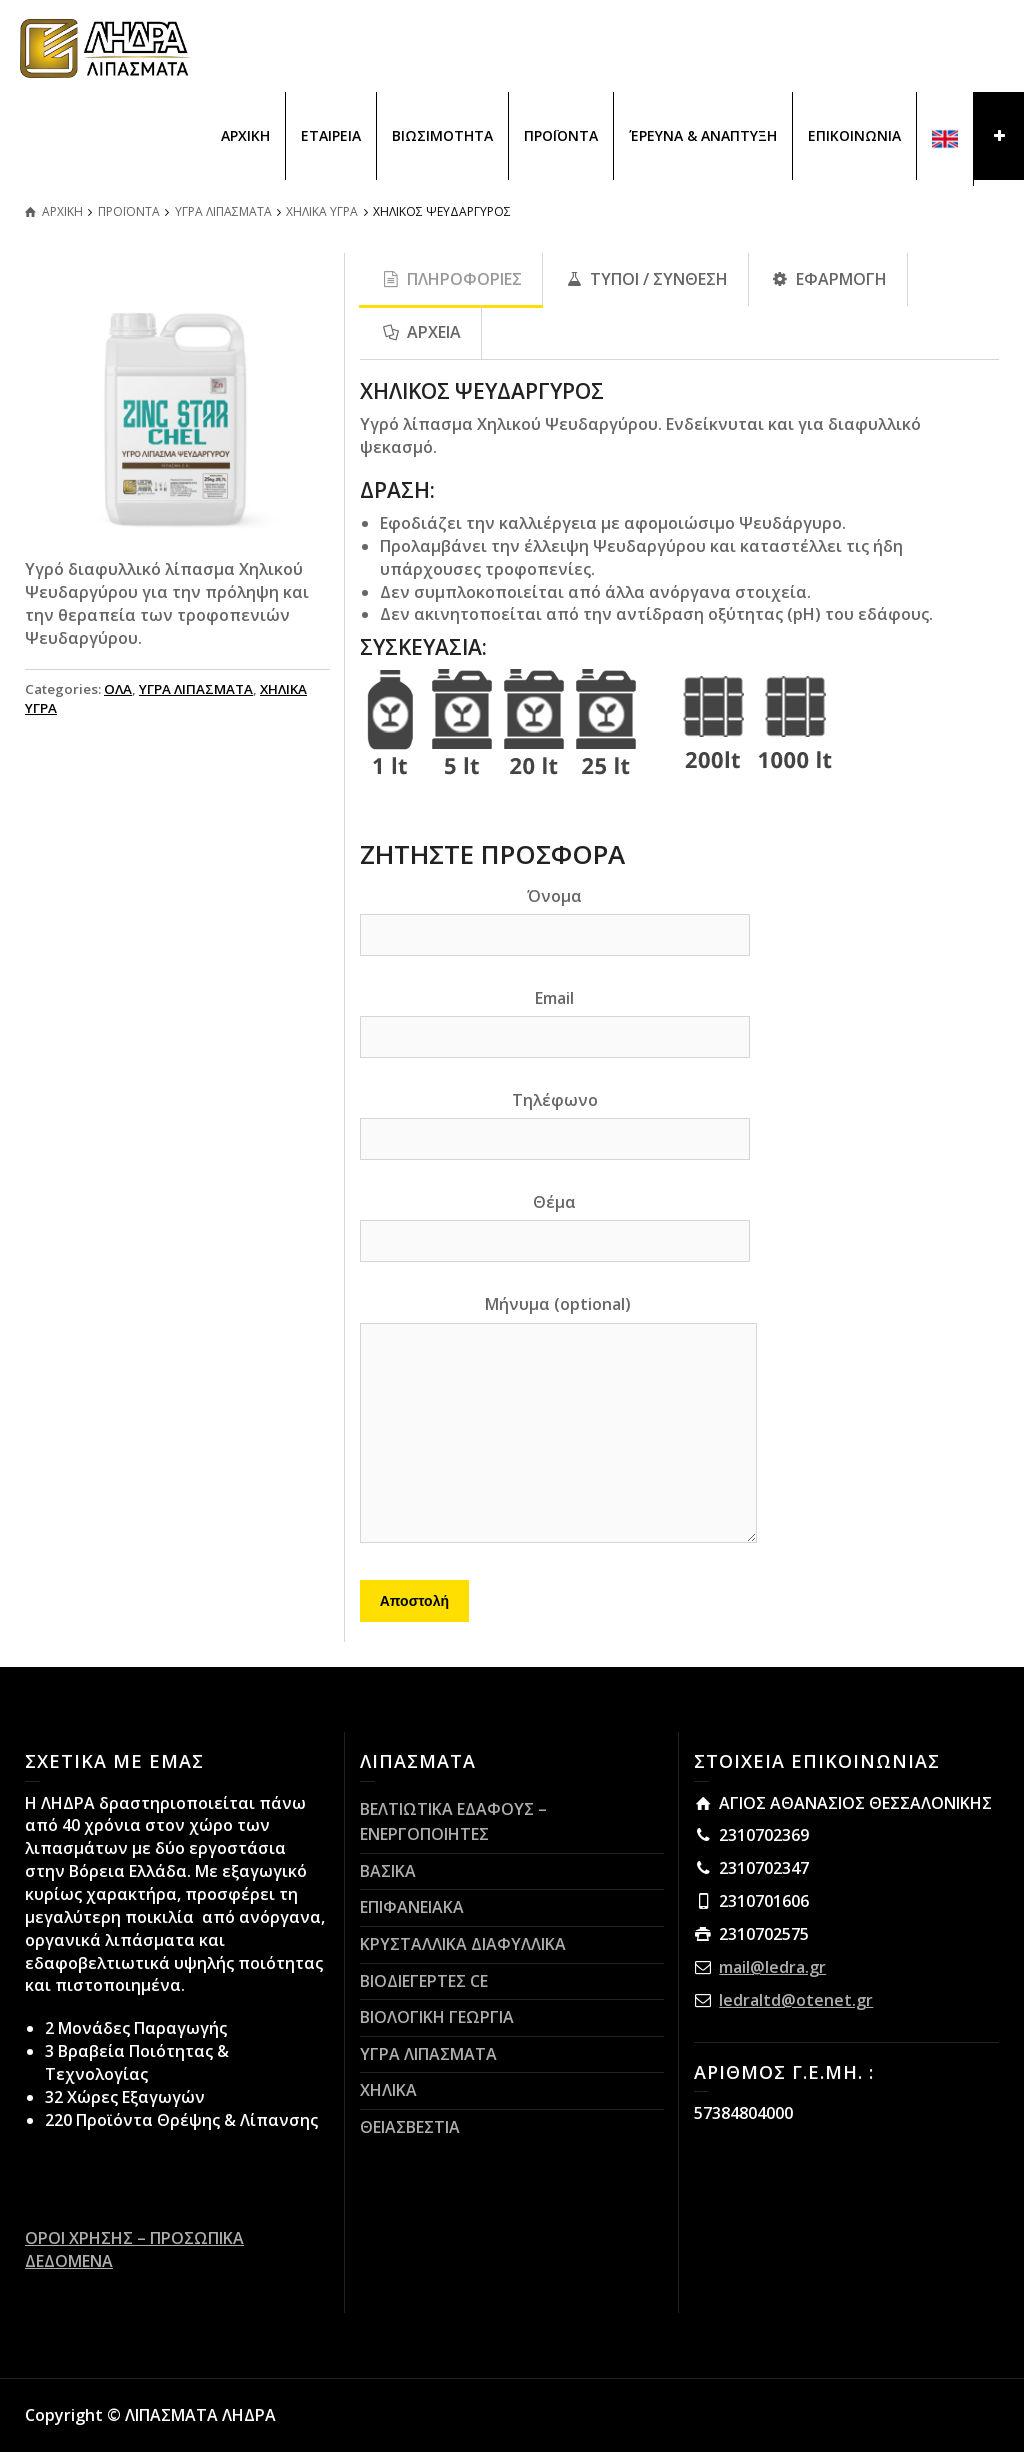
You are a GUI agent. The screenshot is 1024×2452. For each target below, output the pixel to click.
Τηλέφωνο (555, 1119)
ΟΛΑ (118, 689)
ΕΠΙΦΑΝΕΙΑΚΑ (412, 1907)
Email (555, 1017)
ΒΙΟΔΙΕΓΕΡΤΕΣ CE (424, 1981)
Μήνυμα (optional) (558, 1420)
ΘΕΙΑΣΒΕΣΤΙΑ (410, 2127)
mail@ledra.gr (772, 1967)
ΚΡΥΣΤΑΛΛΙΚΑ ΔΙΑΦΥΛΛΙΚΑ (463, 1944)
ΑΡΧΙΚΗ (245, 135)
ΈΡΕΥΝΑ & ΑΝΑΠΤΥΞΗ (703, 135)
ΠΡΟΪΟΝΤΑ (561, 135)
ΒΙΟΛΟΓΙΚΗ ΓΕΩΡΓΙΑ (437, 2017)
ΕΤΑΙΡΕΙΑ (331, 135)
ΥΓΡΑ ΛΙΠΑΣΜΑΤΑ (196, 689)
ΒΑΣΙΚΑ (388, 1871)
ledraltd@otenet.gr (796, 2000)
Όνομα (555, 915)
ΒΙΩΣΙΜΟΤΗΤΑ (442, 135)
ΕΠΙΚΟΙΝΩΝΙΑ (854, 135)
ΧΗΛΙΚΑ (388, 2090)
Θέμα (555, 1221)
